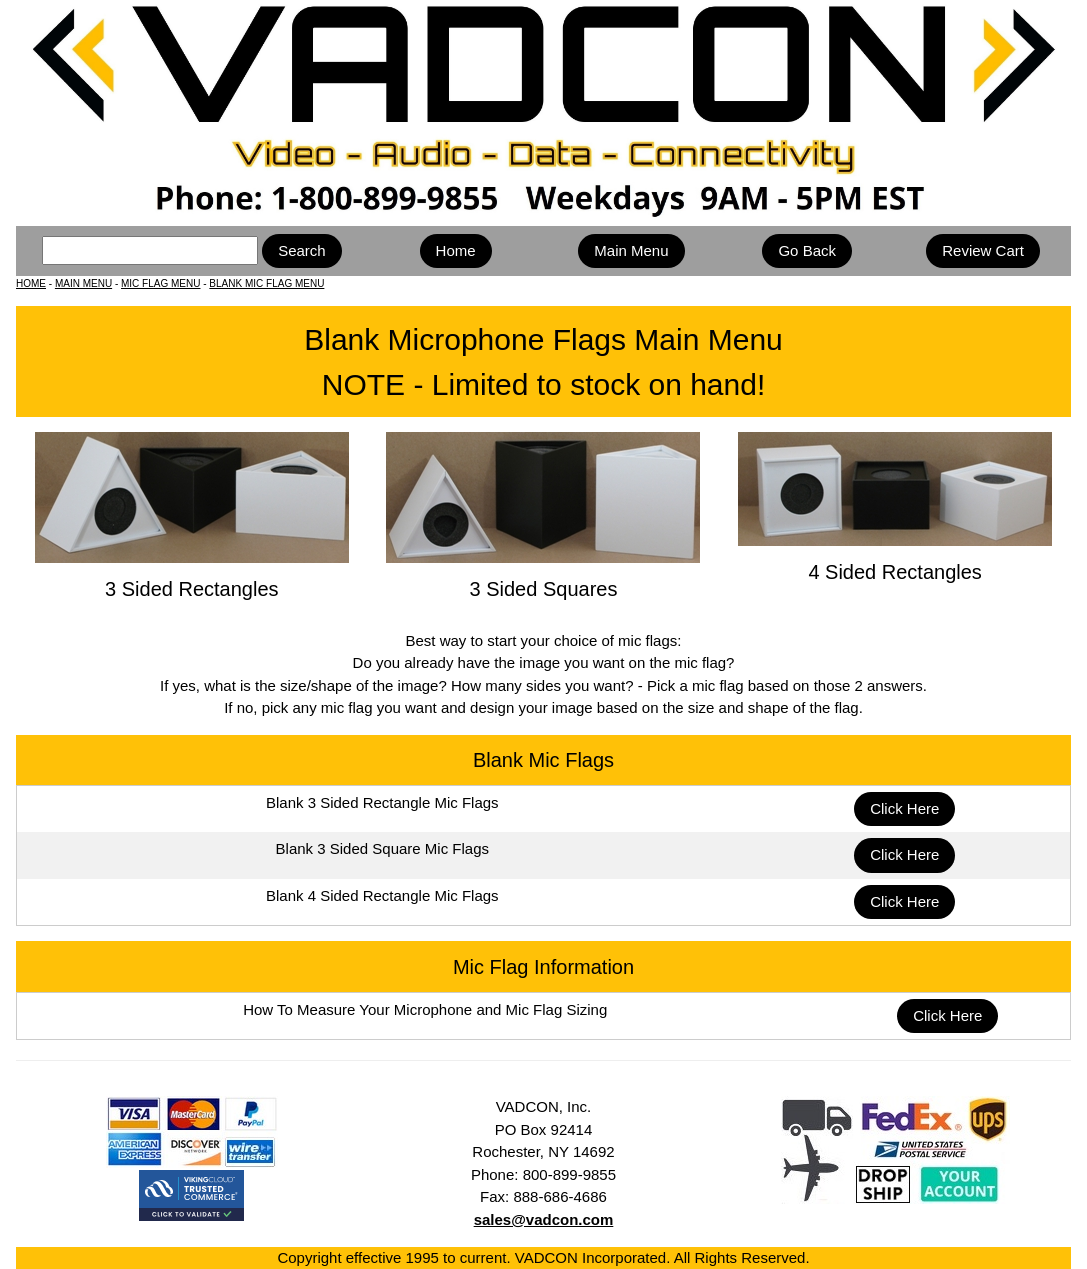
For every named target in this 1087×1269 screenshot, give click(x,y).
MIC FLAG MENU (160, 283)
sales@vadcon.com (544, 1219)
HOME (31, 283)
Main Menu (631, 250)
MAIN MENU (83, 283)
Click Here (904, 808)
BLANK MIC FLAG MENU (266, 283)
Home (456, 250)
